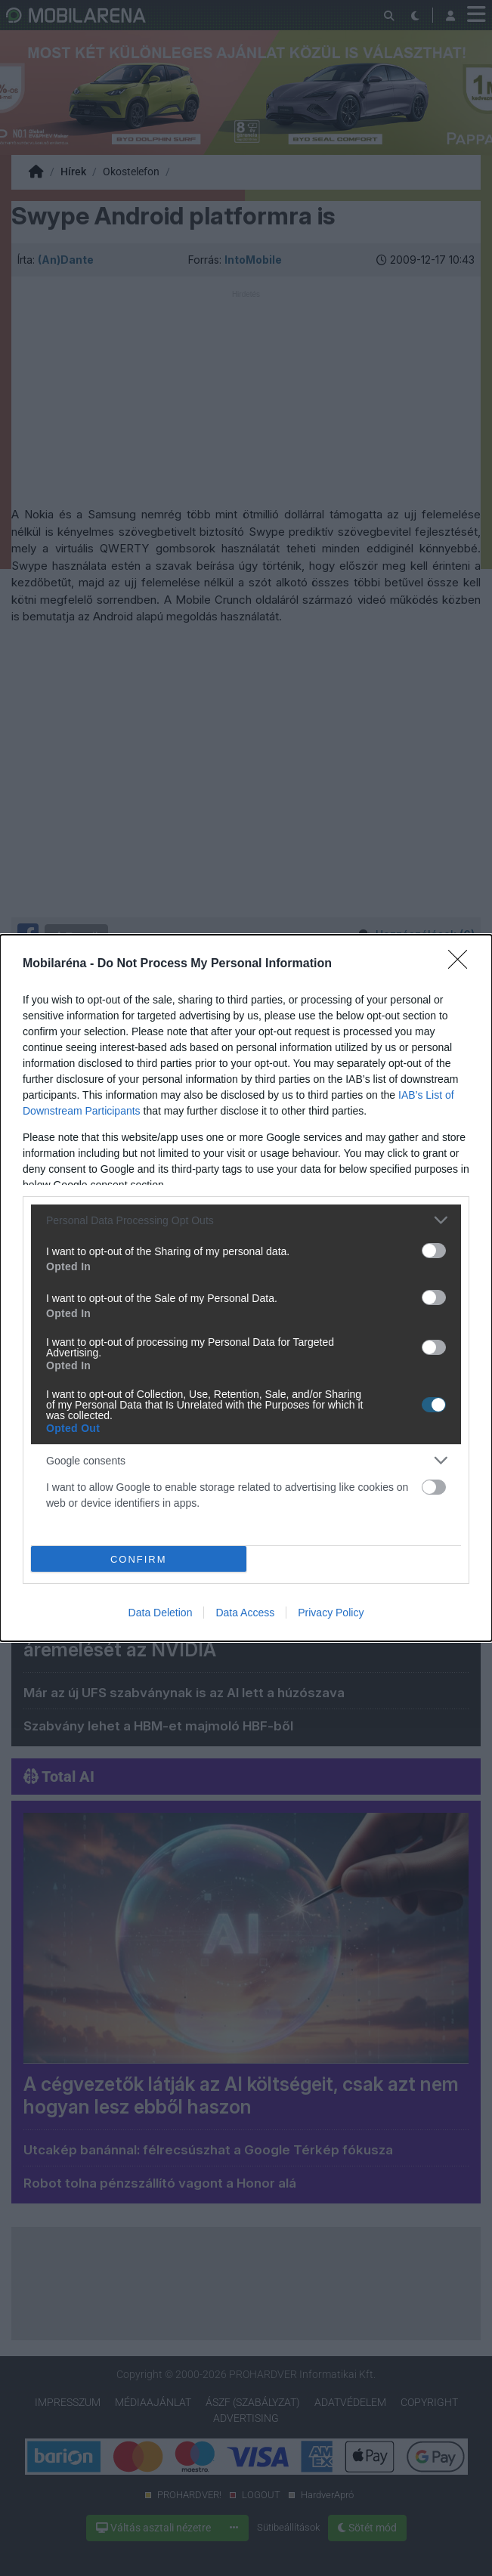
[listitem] (246, 1220)
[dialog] (246, 1288)
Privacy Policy (331, 1613)
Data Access (244, 1613)
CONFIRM (138, 1559)
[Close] (462, 964)
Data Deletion (160, 1613)
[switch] (434, 1250)
